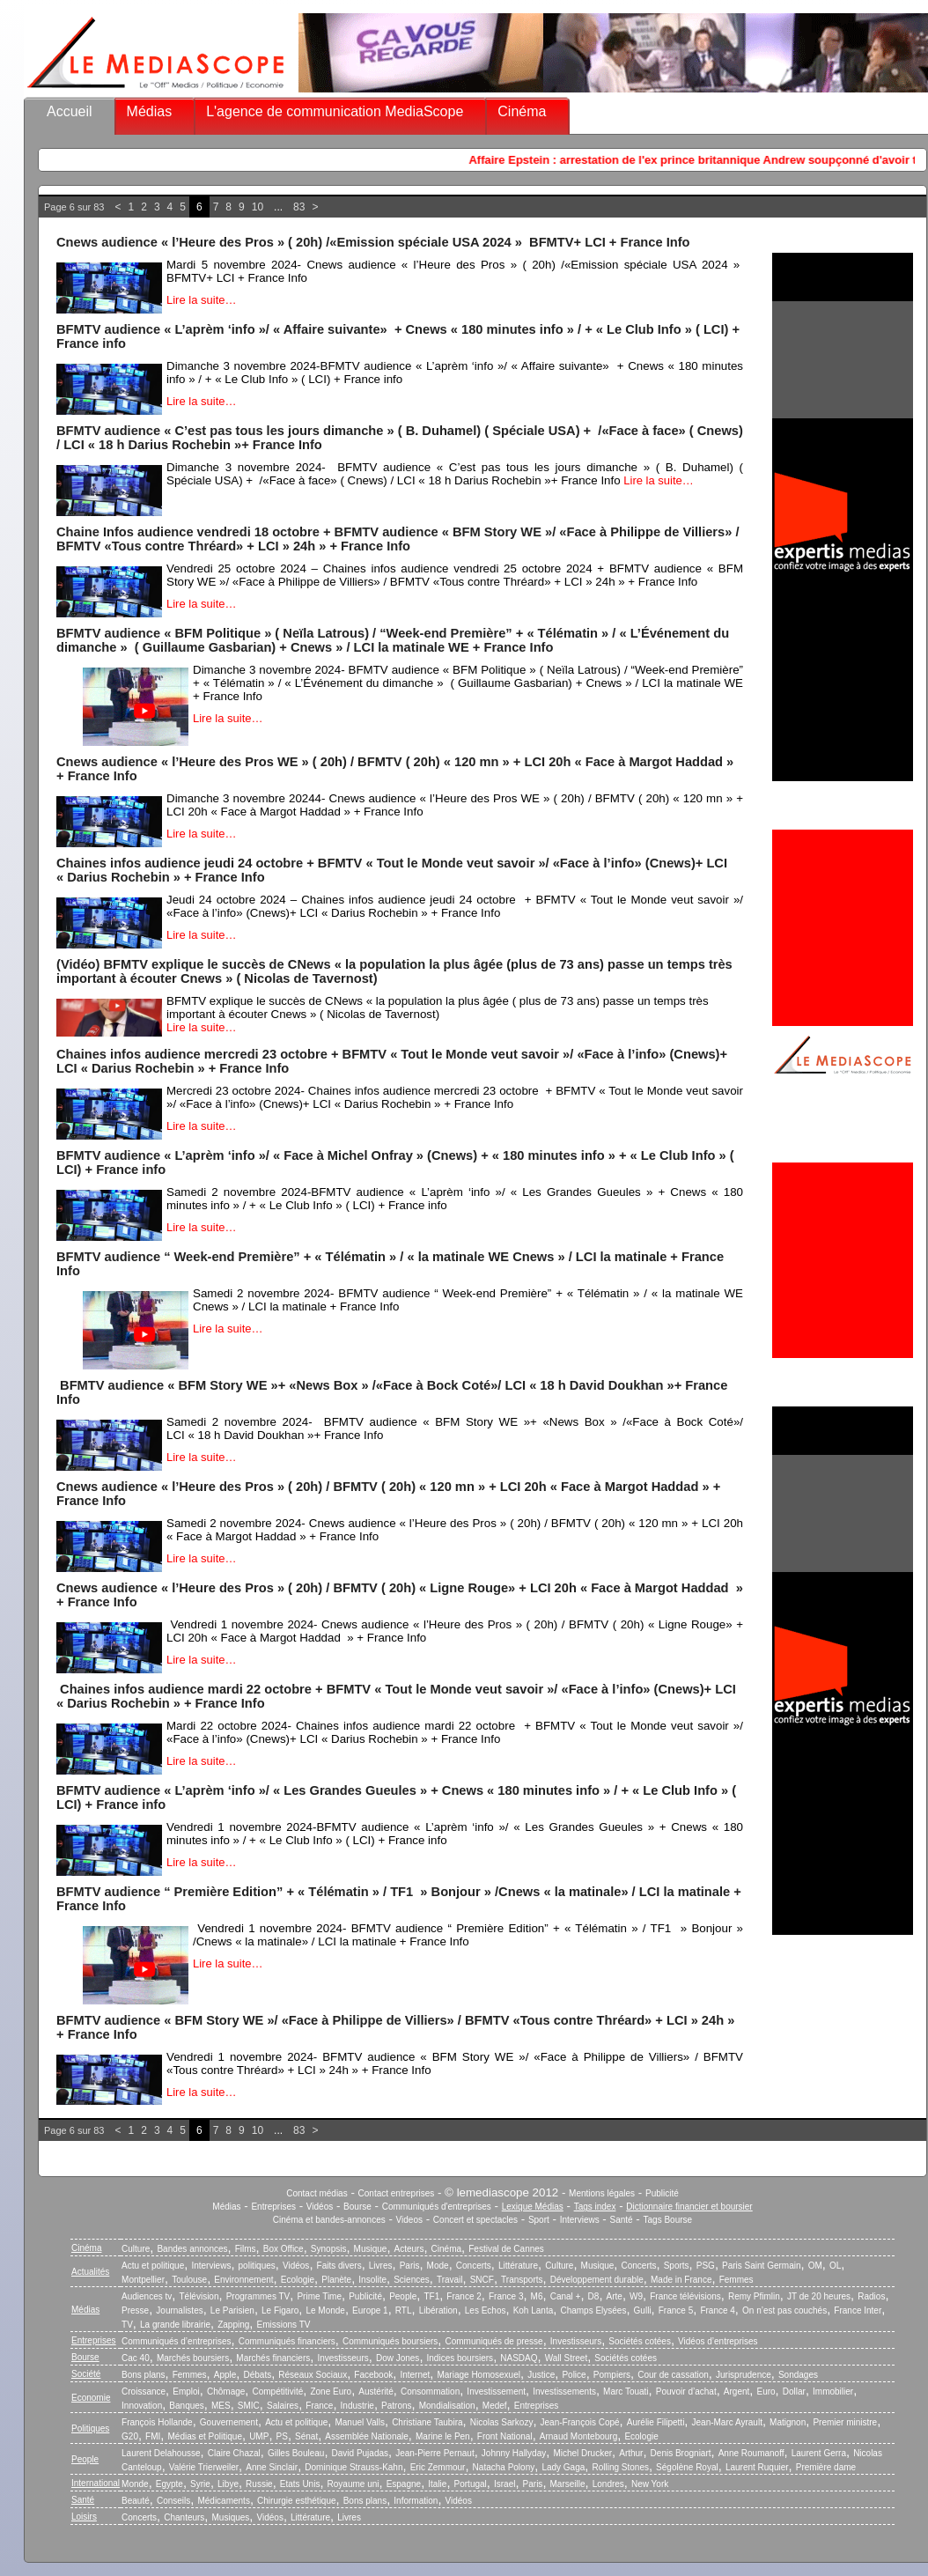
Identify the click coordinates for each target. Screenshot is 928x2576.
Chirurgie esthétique (296, 2501)
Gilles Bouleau (296, 2453)
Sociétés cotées (639, 2341)
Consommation (430, 2391)
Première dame (826, 2467)
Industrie (357, 2405)
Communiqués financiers (287, 2341)
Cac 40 (136, 2358)
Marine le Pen (443, 2436)
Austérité (375, 2391)
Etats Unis (300, 2484)
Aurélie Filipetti (656, 2422)
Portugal (470, 2484)
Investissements (564, 2391)
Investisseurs (575, 2341)
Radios (871, 2296)
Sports (676, 2265)
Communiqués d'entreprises (436, 2206)
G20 (130, 2436)
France (319, 2405)
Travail (450, 2279)
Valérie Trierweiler (204, 2467)
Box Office (283, 2249)
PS (282, 2436)
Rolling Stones (620, 2467)
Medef (494, 2405)
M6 (537, 2296)
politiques (257, 2265)
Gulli (643, 2310)
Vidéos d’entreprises (717, 2341)
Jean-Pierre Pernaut (435, 2453)
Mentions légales (602, 2193)
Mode (438, 2265)
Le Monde (325, 2310)
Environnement (243, 2279)
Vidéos (319, 2206)
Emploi (186, 2391)
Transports (521, 2279)
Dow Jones (397, 2358)
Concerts (473, 2265)
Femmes (736, 2279)
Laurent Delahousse (161, 2453)
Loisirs (84, 2516)
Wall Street (566, 2358)
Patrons (396, 2405)
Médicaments (223, 2501)
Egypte (169, 2484)
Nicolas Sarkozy (502, 2422)
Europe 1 (370, 2310)
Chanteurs (184, 2517)
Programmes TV (258, 2296)
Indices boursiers (460, 2358)
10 (257, 207)
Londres (608, 2484)
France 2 (463, 2296)
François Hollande (157, 2422)
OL (835, 2265)
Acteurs (409, 2249)
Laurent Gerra (819, 2453)
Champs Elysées (593, 2310)
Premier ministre (845, 2422)
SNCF (482, 2279)
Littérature (518, 2265)
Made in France (681, 2279)
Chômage (226, 2391)
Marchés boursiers (193, 2358)
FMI (152, 2436)
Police (574, 2375)
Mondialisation (447, 2405)
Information (416, 2501)
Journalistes (179, 2310)
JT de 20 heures (819, 2296)
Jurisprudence (743, 2375)
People (402, 2296)
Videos (409, 2220)
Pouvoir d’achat (686, 2391)
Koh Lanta (533, 2310)
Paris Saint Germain (761, 2265)
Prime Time (319, 2296)
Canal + (565, 2296)
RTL (403, 2310)
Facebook (373, 2375)
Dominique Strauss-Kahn (353, 2467)
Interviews (580, 2220)
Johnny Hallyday (514, 2453)
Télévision (198, 2296)
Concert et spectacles (475, 2220)
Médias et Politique (204, 2436)
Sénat (306, 2436)
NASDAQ (518, 2358)
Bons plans (143, 2375)
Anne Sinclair (272, 2467)
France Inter (857, 2310)
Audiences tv (147, 2296)
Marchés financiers (273, 2358)
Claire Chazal (234, 2453)
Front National (505, 2436)
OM (815, 2265)
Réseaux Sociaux (312, 2375)
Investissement (496, 2391)
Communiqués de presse (493, 2341)
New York (649, 2484)
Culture (136, 2249)
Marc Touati (626, 2391)
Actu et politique (153, 2265)
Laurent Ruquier (757, 2467)
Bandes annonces (192, 2249)
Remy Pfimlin (754, 2296)
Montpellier (143, 2279)
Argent (736, 2391)
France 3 (506, 2296)
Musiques (231, 2517)
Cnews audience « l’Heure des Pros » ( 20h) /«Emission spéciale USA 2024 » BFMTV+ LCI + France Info (373, 242)
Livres (381, 2265)
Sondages (798, 2375)
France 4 (717, 2310)
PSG (705, 2265)
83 (299, 207)
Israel (504, 2484)
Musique (370, 2249)
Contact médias (316, 2193)
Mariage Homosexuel (478, 2375)
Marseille (568, 2484)
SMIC (249, 2405)
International (95, 2483)
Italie (437, 2484)
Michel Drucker (582, 2453)
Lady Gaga (563, 2467)
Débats (257, 2375)
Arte (614, 2296)
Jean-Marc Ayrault (727, 2422)
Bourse (357, 2206)
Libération (438, 2310)
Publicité (662, 2193)
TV (127, 2324)
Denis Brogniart (681, 2453)
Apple (225, 2375)
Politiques (90, 2428)
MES (221, 2405)
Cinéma (521, 111)
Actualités (90, 2272)
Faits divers (339, 2265)
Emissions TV (284, 2324)
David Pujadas (360, 2453)
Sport (538, 2220)
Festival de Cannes (506, 2249)
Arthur (631, 2453)
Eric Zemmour (438, 2467)
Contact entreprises (396, 2193)
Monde (135, 2484)
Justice (541, 2375)
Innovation (142, 2405)
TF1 (431, 2296)
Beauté (136, 2501)
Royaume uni (353, 2484)
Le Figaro (279, 2310)
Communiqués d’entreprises (177, 2341)
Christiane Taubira (427, 2422)
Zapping (233, 2324)
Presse (135, 2310)
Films (245, 2249)
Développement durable (597, 2279)
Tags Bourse (668, 2220)
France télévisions (685, 2296)
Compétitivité (277, 2391)
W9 (636, 2296)
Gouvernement (229, 2422)
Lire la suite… (201, 299)
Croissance (144, 2391)
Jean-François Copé (580, 2422)
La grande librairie (175, 2324)
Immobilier (833, 2391)
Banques (186, 2405)
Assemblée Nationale (367, 2436)
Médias (150, 111)
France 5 (676, 2310)
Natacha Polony (504, 2467)
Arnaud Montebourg (578, 2436)
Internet (415, 2375)
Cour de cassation (673, 2375)
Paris (410, 2265)
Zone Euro (330, 2391)
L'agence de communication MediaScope (334, 111)
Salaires (282, 2405)
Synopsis (329, 2249)
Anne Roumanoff (751, 2453)
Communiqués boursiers (390, 2341)
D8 (594, 2296)
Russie (259, 2484)
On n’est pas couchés (784, 2310)
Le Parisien (232, 2310)
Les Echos (485, 2310)
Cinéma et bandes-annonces (329, 2220)
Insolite (372, 2279)
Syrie (200, 2484)
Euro (765, 2391)
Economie (90, 2398)
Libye (228, 2484)
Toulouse (189, 2279)
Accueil (69, 111)
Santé (621, 2220)
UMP (259, 2436)
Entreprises (273, 2206)
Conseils (173, 2501)
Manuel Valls (360, 2422)
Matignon (788, 2422)
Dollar (794, 2391)
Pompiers (611, 2375)
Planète (336, 2279)
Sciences (412, 2279)
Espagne (404, 2484)
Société (85, 2374)
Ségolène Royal (687, 2467)
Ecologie (297, 2279)
